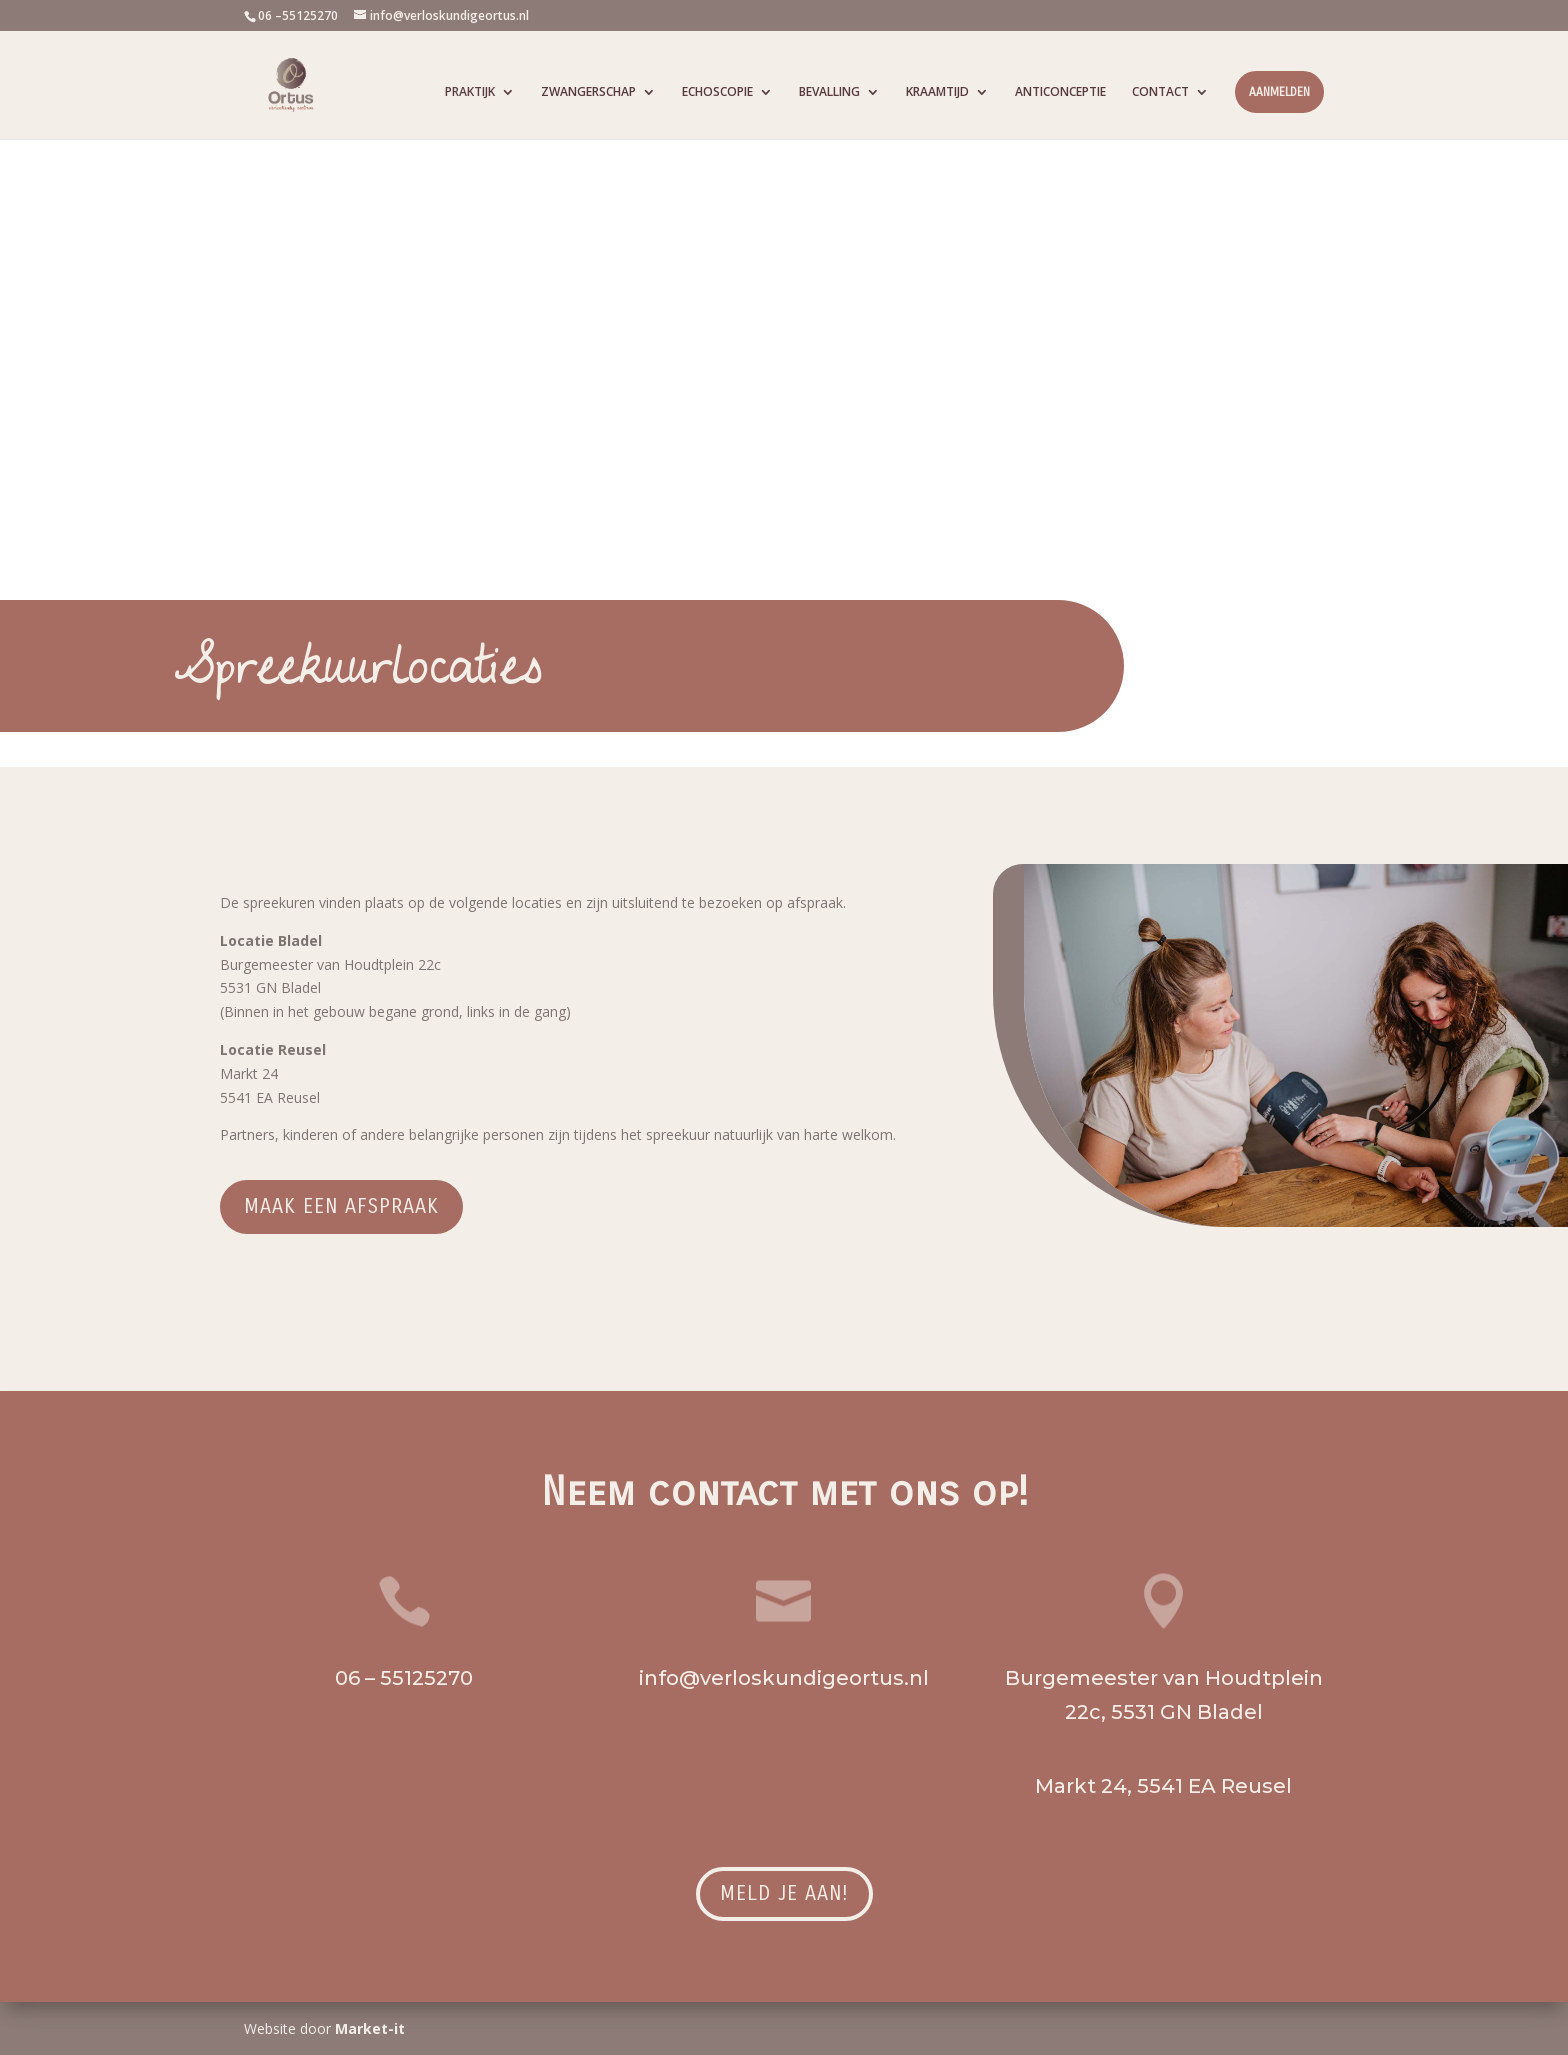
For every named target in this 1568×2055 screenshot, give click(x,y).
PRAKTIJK (470, 92)
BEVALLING (829, 92)
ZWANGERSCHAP (588, 92)
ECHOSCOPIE (717, 92)
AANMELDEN (1279, 92)
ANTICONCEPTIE (1060, 92)
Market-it (370, 2028)
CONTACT (1160, 92)
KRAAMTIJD (937, 92)
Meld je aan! (784, 1893)
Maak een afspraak (341, 1206)
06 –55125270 (298, 15)
